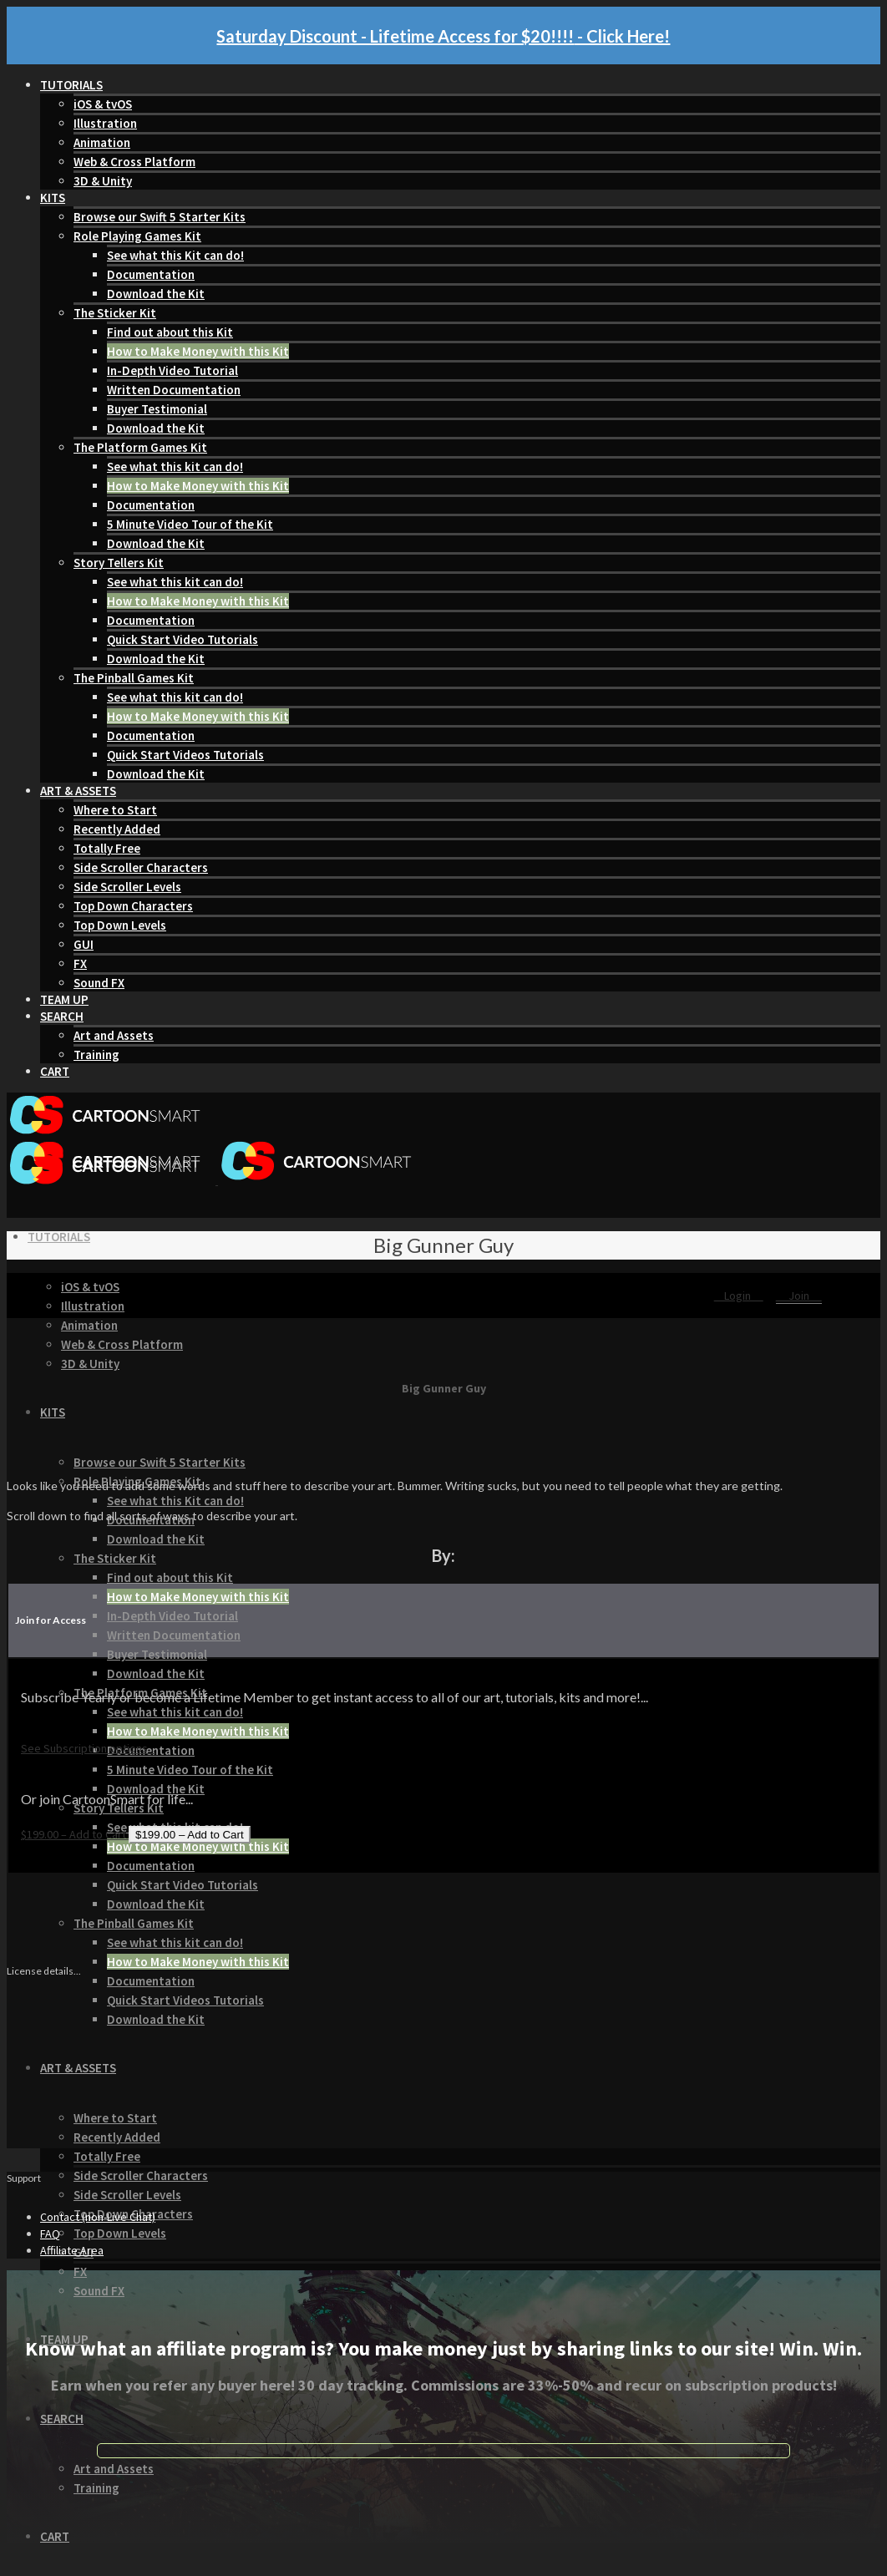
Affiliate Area (72, 2250)
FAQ (50, 2233)
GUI (83, 944)
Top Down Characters (133, 906)
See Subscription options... (88, 1748)
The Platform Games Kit (140, 447)
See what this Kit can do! (175, 255)
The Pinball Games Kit (133, 678)
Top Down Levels (119, 925)
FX (80, 963)
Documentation (151, 274)
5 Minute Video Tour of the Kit (190, 524)
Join (799, 1295)
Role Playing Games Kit (137, 236)
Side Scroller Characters (140, 867)
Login (738, 1295)
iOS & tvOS (102, 104)
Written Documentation (174, 390)
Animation (101, 142)
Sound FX (98, 983)
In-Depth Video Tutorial (172, 370)
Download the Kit (156, 294)
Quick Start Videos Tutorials (185, 755)
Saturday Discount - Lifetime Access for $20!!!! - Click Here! (443, 36)
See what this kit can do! (175, 466)
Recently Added (116, 829)
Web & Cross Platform (134, 162)
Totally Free (106, 848)
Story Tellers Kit (118, 562)
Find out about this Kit (170, 332)
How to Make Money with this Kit (198, 351)
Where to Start (115, 810)
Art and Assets (113, 1035)
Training (96, 1054)
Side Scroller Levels (127, 887)
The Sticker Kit (114, 313)
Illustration (105, 123)
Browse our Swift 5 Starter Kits (159, 217)
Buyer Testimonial (157, 409)
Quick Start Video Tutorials (182, 639)
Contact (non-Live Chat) (97, 2216)
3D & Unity (102, 181)
